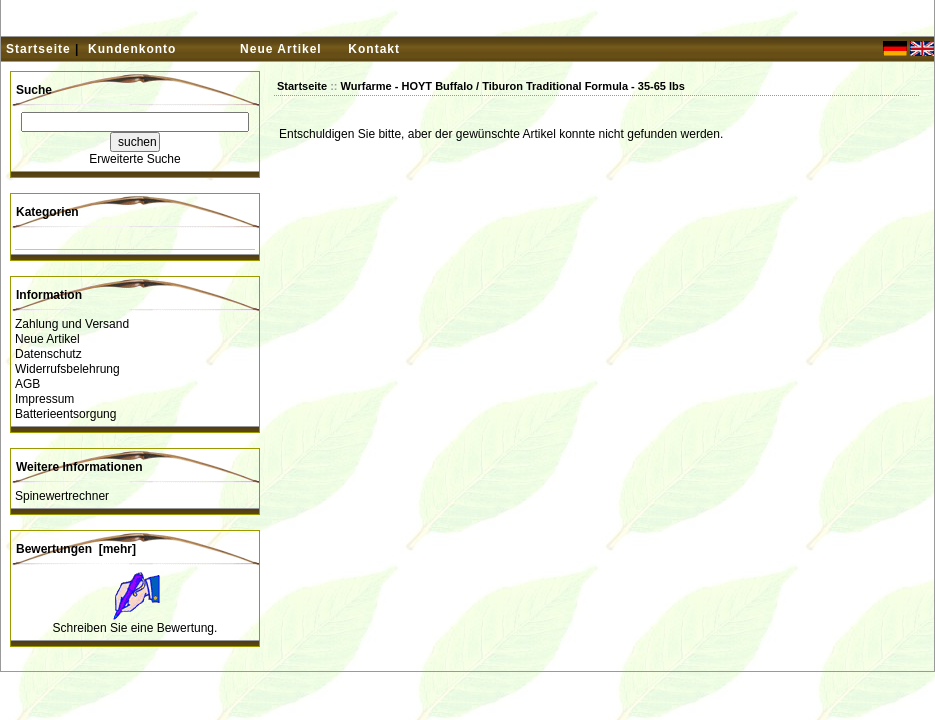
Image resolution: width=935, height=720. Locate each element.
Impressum (44, 399)
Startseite (38, 49)
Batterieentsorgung (65, 414)
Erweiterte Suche (134, 159)
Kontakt (374, 49)
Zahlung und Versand (72, 324)
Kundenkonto (132, 49)
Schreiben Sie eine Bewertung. (135, 628)
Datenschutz (48, 354)
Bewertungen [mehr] (76, 549)
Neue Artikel (281, 49)
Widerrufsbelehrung (67, 369)
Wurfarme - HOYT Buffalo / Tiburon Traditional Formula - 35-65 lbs (513, 86)
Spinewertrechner (62, 496)
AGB (27, 384)
